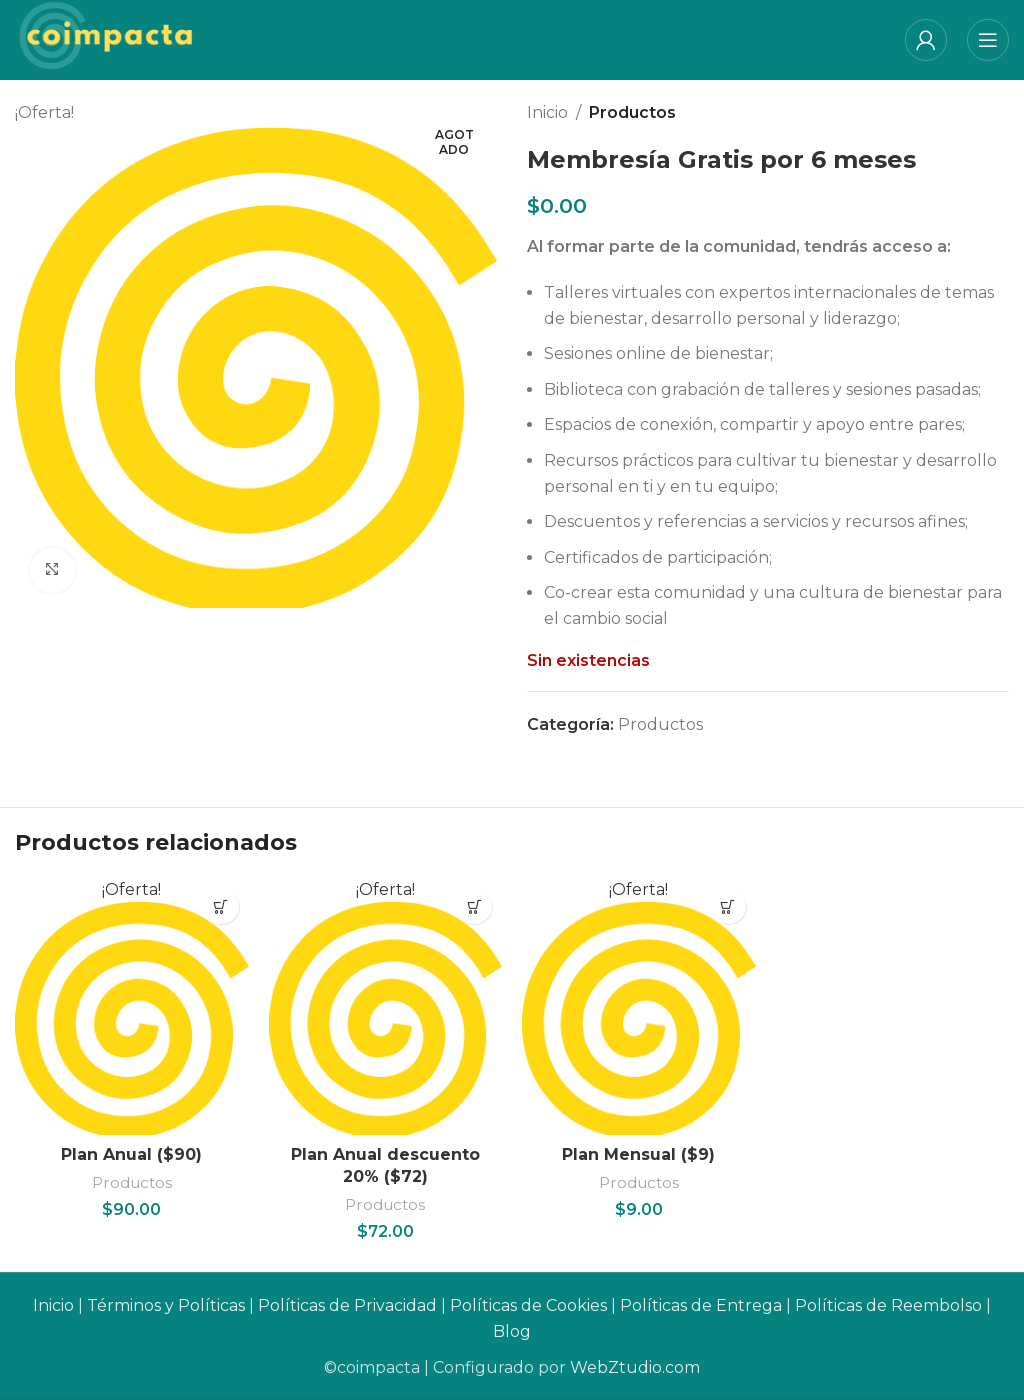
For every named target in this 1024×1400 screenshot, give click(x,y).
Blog (512, 1331)
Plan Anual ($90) (131, 1154)
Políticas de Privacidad (347, 1306)
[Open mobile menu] (988, 40)
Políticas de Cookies (528, 1306)
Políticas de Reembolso (888, 1306)
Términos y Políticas (166, 1306)
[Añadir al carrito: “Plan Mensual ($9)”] (728, 906)
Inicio (547, 112)
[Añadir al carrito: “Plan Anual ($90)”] (221, 906)
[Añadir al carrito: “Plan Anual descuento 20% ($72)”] (474, 906)
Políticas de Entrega (701, 1306)
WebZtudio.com (635, 1367)
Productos (632, 112)
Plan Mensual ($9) (638, 1154)
